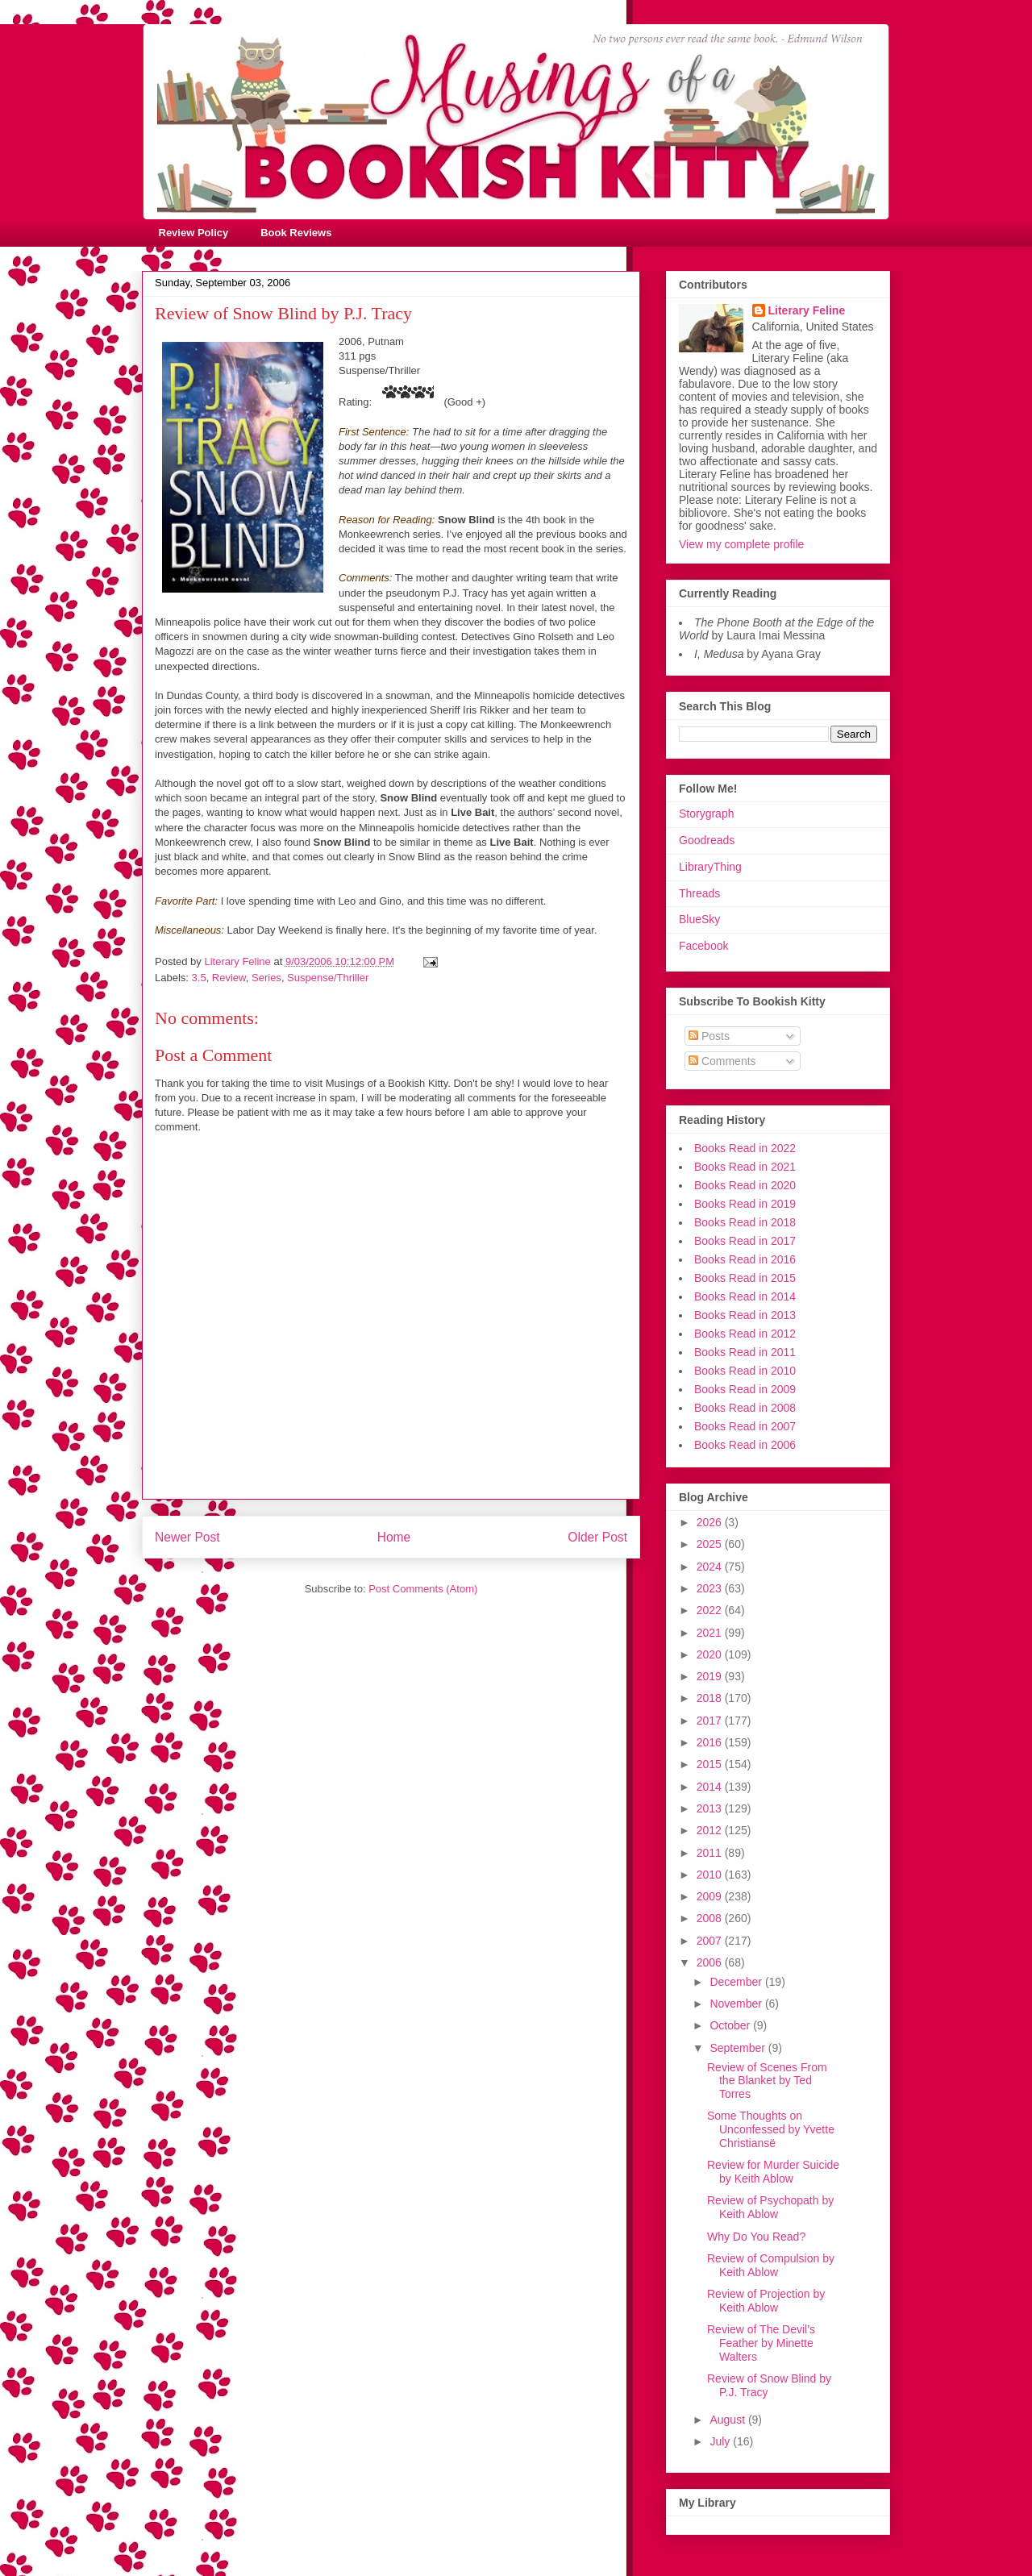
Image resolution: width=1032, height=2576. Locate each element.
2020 (711, 1654)
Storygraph (706, 813)
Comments (722, 1061)
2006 (711, 1962)
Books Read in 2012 (745, 1333)
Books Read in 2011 (745, 1352)
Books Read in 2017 (745, 1240)
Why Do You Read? (756, 2236)
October (731, 2025)
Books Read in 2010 (745, 1370)
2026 (711, 1522)
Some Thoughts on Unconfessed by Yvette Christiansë (770, 2129)
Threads (699, 893)
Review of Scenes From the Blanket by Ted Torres (767, 2081)
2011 (711, 1852)
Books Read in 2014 (745, 1296)
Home (394, 1537)
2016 (711, 1742)
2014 (711, 1786)
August (728, 2419)
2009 (711, 1896)
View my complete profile (741, 544)
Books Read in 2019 (745, 1203)
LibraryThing (710, 866)
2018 (711, 1698)
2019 (711, 1676)
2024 (711, 1566)
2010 (711, 1874)
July (721, 2441)
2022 (711, 1610)
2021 (711, 1632)
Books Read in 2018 (745, 1222)
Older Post (597, 1537)
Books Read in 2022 (745, 1148)
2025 (711, 1544)
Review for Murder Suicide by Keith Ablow (773, 2171)
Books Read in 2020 (745, 1185)
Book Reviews (295, 233)
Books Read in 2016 (745, 1259)
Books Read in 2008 (745, 1407)
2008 (711, 1918)
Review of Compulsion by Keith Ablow (770, 2265)
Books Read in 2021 (745, 1166)
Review (229, 978)
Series (266, 978)
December (737, 1981)
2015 (711, 1764)
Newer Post (187, 1537)
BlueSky (699, 919)
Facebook (703, 945)
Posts (709, 1036)
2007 (711, 1940)
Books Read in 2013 (745, 1315)
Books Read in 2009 (745, 1389)
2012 (711, 1830)
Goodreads (706, 840)
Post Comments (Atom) (422, 1589)
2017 (711, 1720)
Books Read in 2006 (745, 1444)
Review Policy (194, 233)
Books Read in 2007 (745, 1426)
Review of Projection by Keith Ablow (766, 2300)
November (737, 2003)
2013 (711, 1808)
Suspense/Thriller (327, 978)
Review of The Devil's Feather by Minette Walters (761, 2343)
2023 (711, 1588)
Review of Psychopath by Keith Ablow (770, 2207)
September (739, 2047)
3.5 (199, 978)
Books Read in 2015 (745, 1277)
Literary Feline (807, 310)
